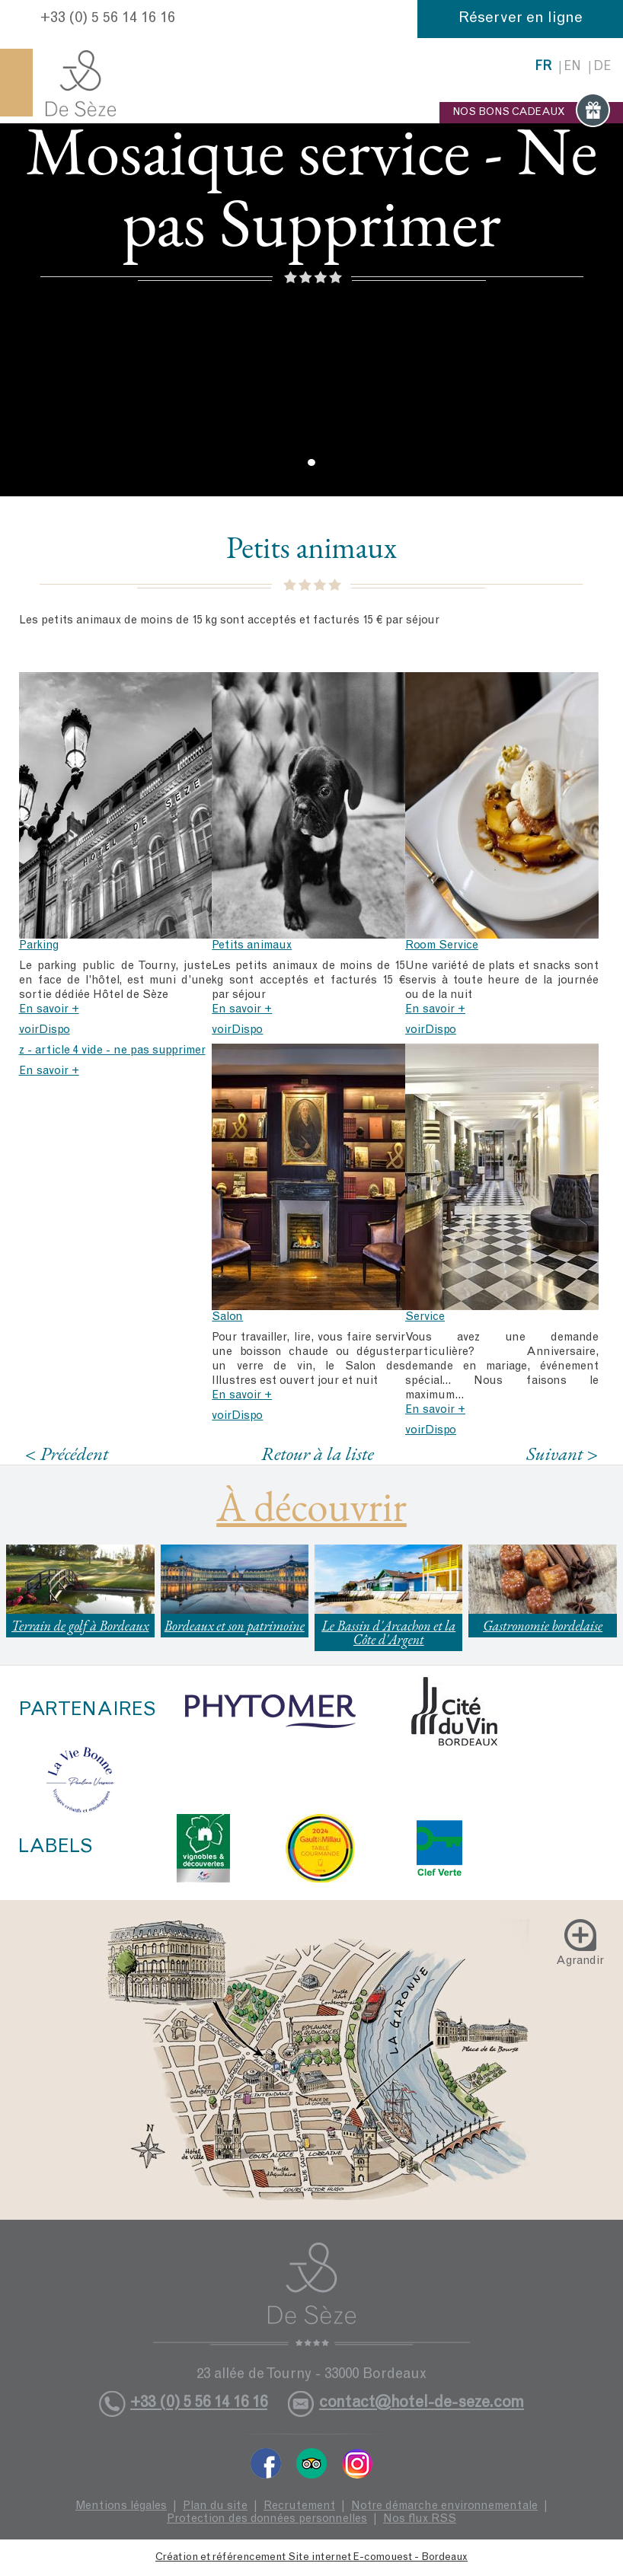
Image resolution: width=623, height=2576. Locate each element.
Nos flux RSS (419, 2519)
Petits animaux (252, 946)
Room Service (441, 946)
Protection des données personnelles (267, 2519)
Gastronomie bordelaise (542, 1625)
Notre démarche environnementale (444, 2506)
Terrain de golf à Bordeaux (80, 1625)
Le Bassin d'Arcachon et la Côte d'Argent (388, 1632)
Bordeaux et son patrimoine (235, 1625)
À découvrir (311, 1506)
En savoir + (49, 1009)
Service (425, 1317)
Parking (39, 946)
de (602, 67)
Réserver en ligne (520, 19)
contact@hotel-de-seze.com (421, 2404)
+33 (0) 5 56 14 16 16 (107, 19)
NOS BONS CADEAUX (531, 112)
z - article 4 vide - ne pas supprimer (112, 1051)
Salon (227, 1317)
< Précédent (67, 1453)
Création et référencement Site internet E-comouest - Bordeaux (311, 2557)
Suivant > (562, 1453)
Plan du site (215, 2506)
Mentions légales (121, 2506)
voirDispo (44, 1030)
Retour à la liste (317, 1453)
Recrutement (299, 2506)
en (572, 67)
